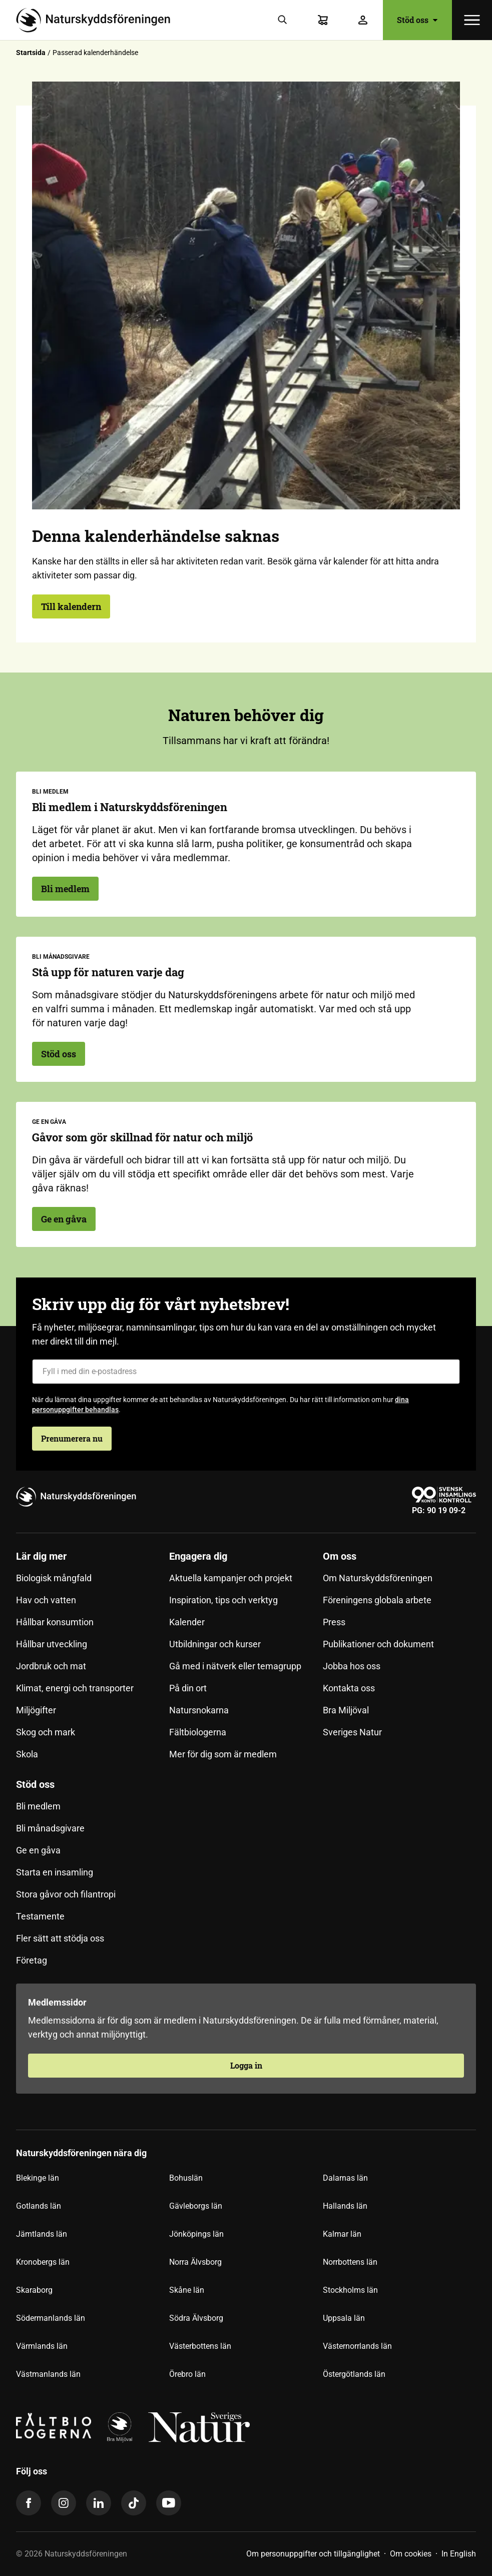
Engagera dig (198, 1556)
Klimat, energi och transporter (75, 1688)
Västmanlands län (48, 2374)
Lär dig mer (41, 1556)
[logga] (119, 2427)
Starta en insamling (54, 1872)
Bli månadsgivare (50, 1828)
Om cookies (410, 2553)
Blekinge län (37, 2178)
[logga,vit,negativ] (199, 2427)
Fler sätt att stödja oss (60, 1938)
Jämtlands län (41, 2234)
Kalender (187, 1622)
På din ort (188, 1688)
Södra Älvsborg (196, 2318)
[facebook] (28, 2502)
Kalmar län (342, 2234)
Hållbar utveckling (51, 1644)
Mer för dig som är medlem (223, 1754)
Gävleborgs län (195, 2206)
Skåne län (186, 2290)
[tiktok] (133, 2502)
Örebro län (187, 2374)
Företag (31, 1960)
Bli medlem (65, 889)
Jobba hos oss (351, 1666)
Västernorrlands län (357, 2346)
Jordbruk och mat (51, 1666)
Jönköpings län (196, 2234)
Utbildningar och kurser (215, 1644)
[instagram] (63, 2502)
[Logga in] (363, 20)
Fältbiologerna (197, 1732)
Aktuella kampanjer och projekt (230, 1578)
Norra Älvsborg (195, 2262)
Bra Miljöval (346, 1710)
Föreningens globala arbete (377, 1600)
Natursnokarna (199, 1710)
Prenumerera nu (72, 1438)
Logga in (246, 2065)
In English (458, 2553)
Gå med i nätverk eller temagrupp (235, 1666)
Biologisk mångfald (54, 1578)
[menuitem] (92, 1659)
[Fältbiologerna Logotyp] (53, 2427)
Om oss (339, 1556)
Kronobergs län (43, 2262)
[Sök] (283, 20)
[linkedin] (98, 2502)
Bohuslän (186, 2178)
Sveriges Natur (352, 1732)
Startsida (31, 53)
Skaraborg (34, 2290)
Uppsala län (344, 2318)
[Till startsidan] (97, 20)
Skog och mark (45, 1732)
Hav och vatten (46, 1600)
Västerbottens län (200, 2346)
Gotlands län (38, 2206)
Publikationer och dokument (378, 1644)
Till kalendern (71, 606)
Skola (27, 1754)
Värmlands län (42, 2346)
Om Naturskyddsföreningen (377, 1578)
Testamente (40, 1916)
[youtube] (168, 2502)
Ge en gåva (64, 1219)
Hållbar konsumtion (55, 1622)
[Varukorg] (323, 20)
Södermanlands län (50, 2318)
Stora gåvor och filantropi (66, 1894)
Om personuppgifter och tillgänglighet (313, 2553)
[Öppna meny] (472, 20)
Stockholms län (350, 2290)
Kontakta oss (349, 1688)
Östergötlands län (354, 2374)
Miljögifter (36, 1710)
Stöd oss (417, 20)
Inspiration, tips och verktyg (223, 1600)
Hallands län (345, 2206)
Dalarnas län (345, 2178)
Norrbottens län (350, 2262)
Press (334, 1622)
